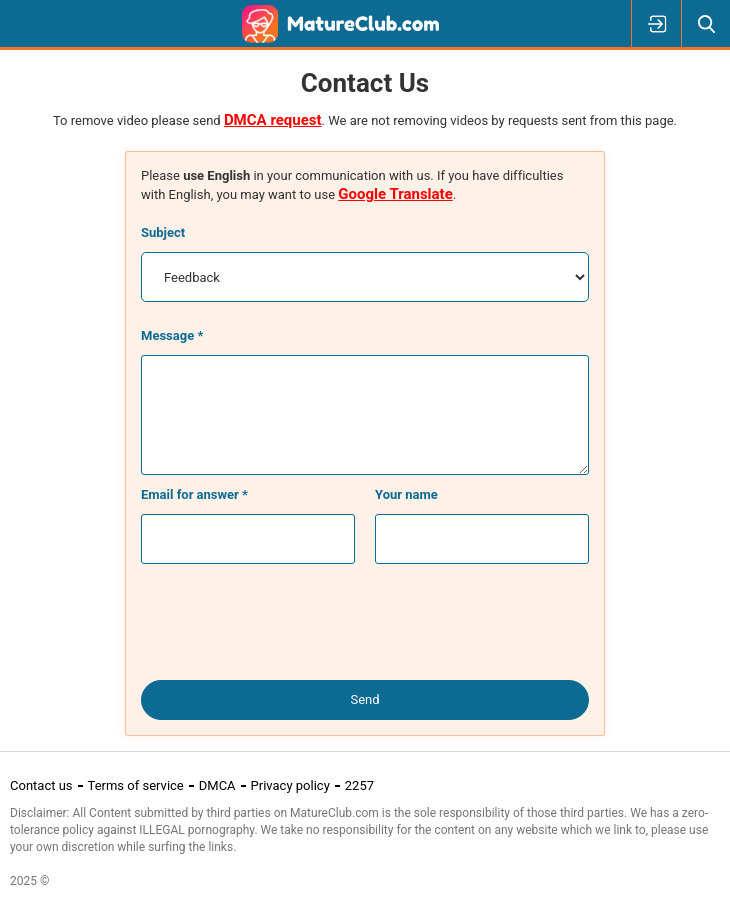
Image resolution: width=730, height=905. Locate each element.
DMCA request (273, 120)
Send (364, 699)
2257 (359, 785)
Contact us (41, 785)
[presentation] (365, 623)
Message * (172, 335)
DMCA (217, 785)
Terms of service (136, 785)
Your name (406, 494)
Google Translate (395, 194)
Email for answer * (194, 494)
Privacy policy (290, 785)
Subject (163, 232)
